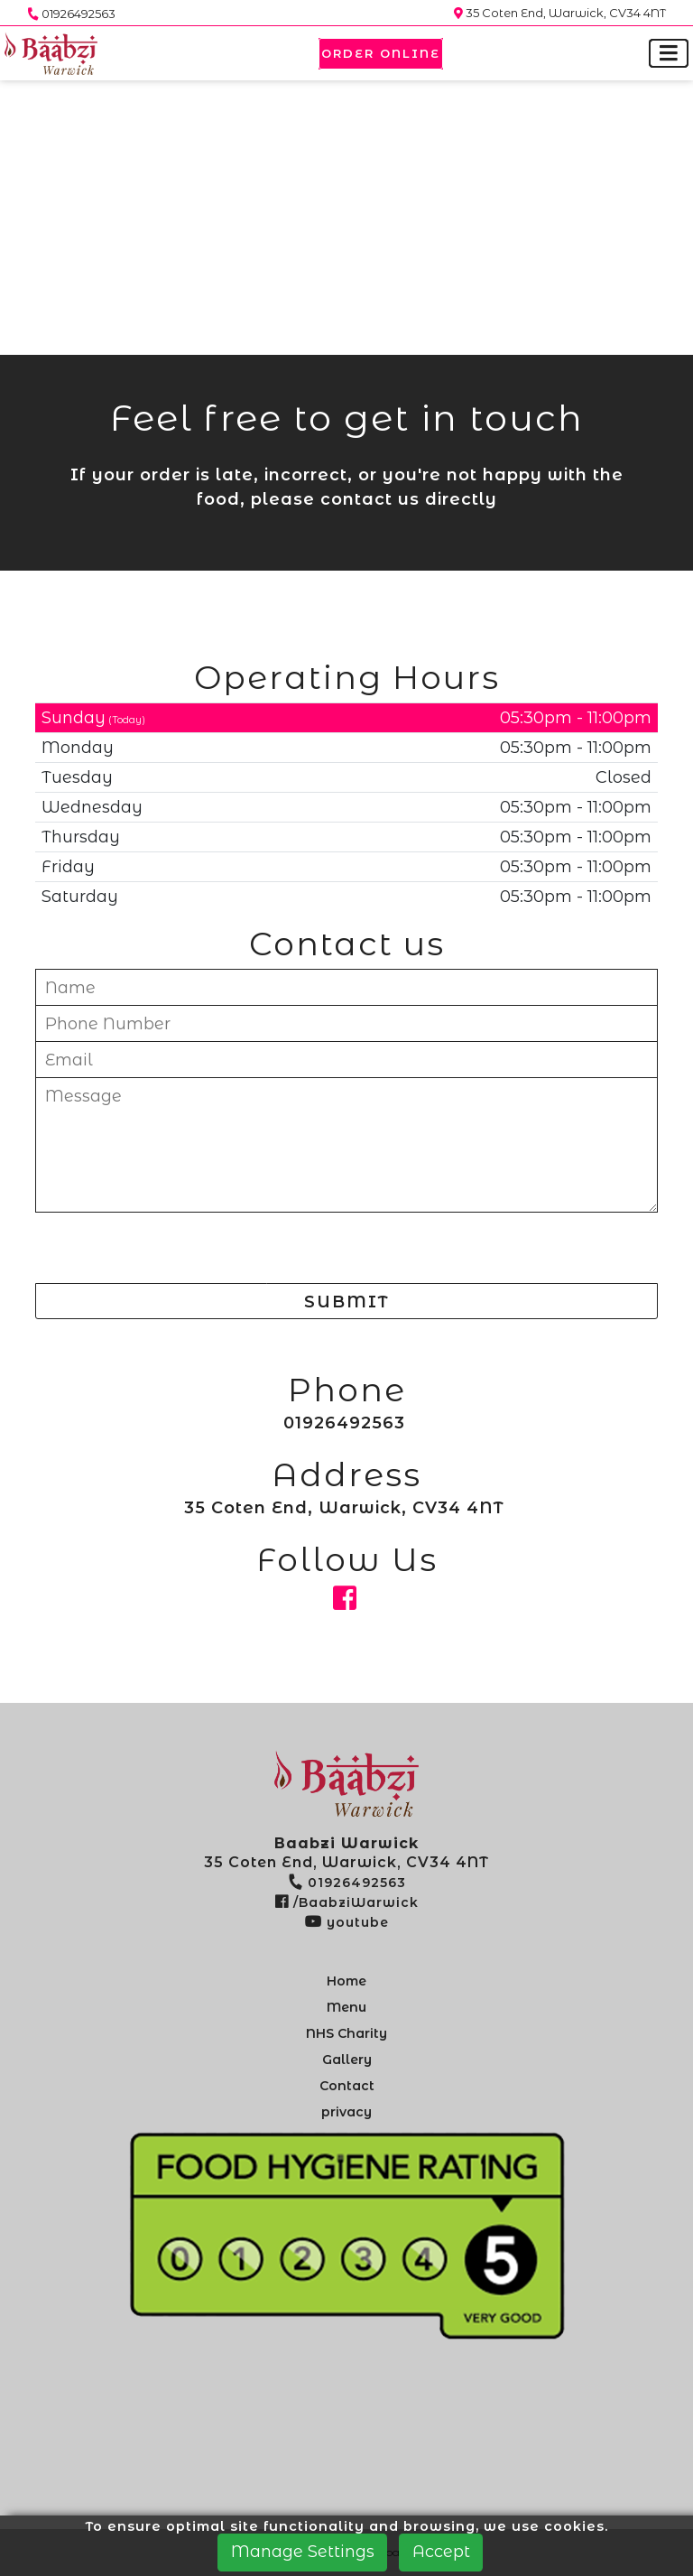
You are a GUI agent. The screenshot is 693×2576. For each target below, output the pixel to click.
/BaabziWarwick (347, 1902)
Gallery (347, 2059)
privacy (346, 2112)
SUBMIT (347, 1302)
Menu (346, 2007)
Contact (346, 2085)
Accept (441, 2552)
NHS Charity (346, 2033)
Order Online (380, 53)
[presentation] (172, 1250)
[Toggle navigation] (668, 54)
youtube (347, 1922)
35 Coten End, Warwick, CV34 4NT (560, 13)
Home (346, 1981)
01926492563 (71, 13)
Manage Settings (302, 2552)
